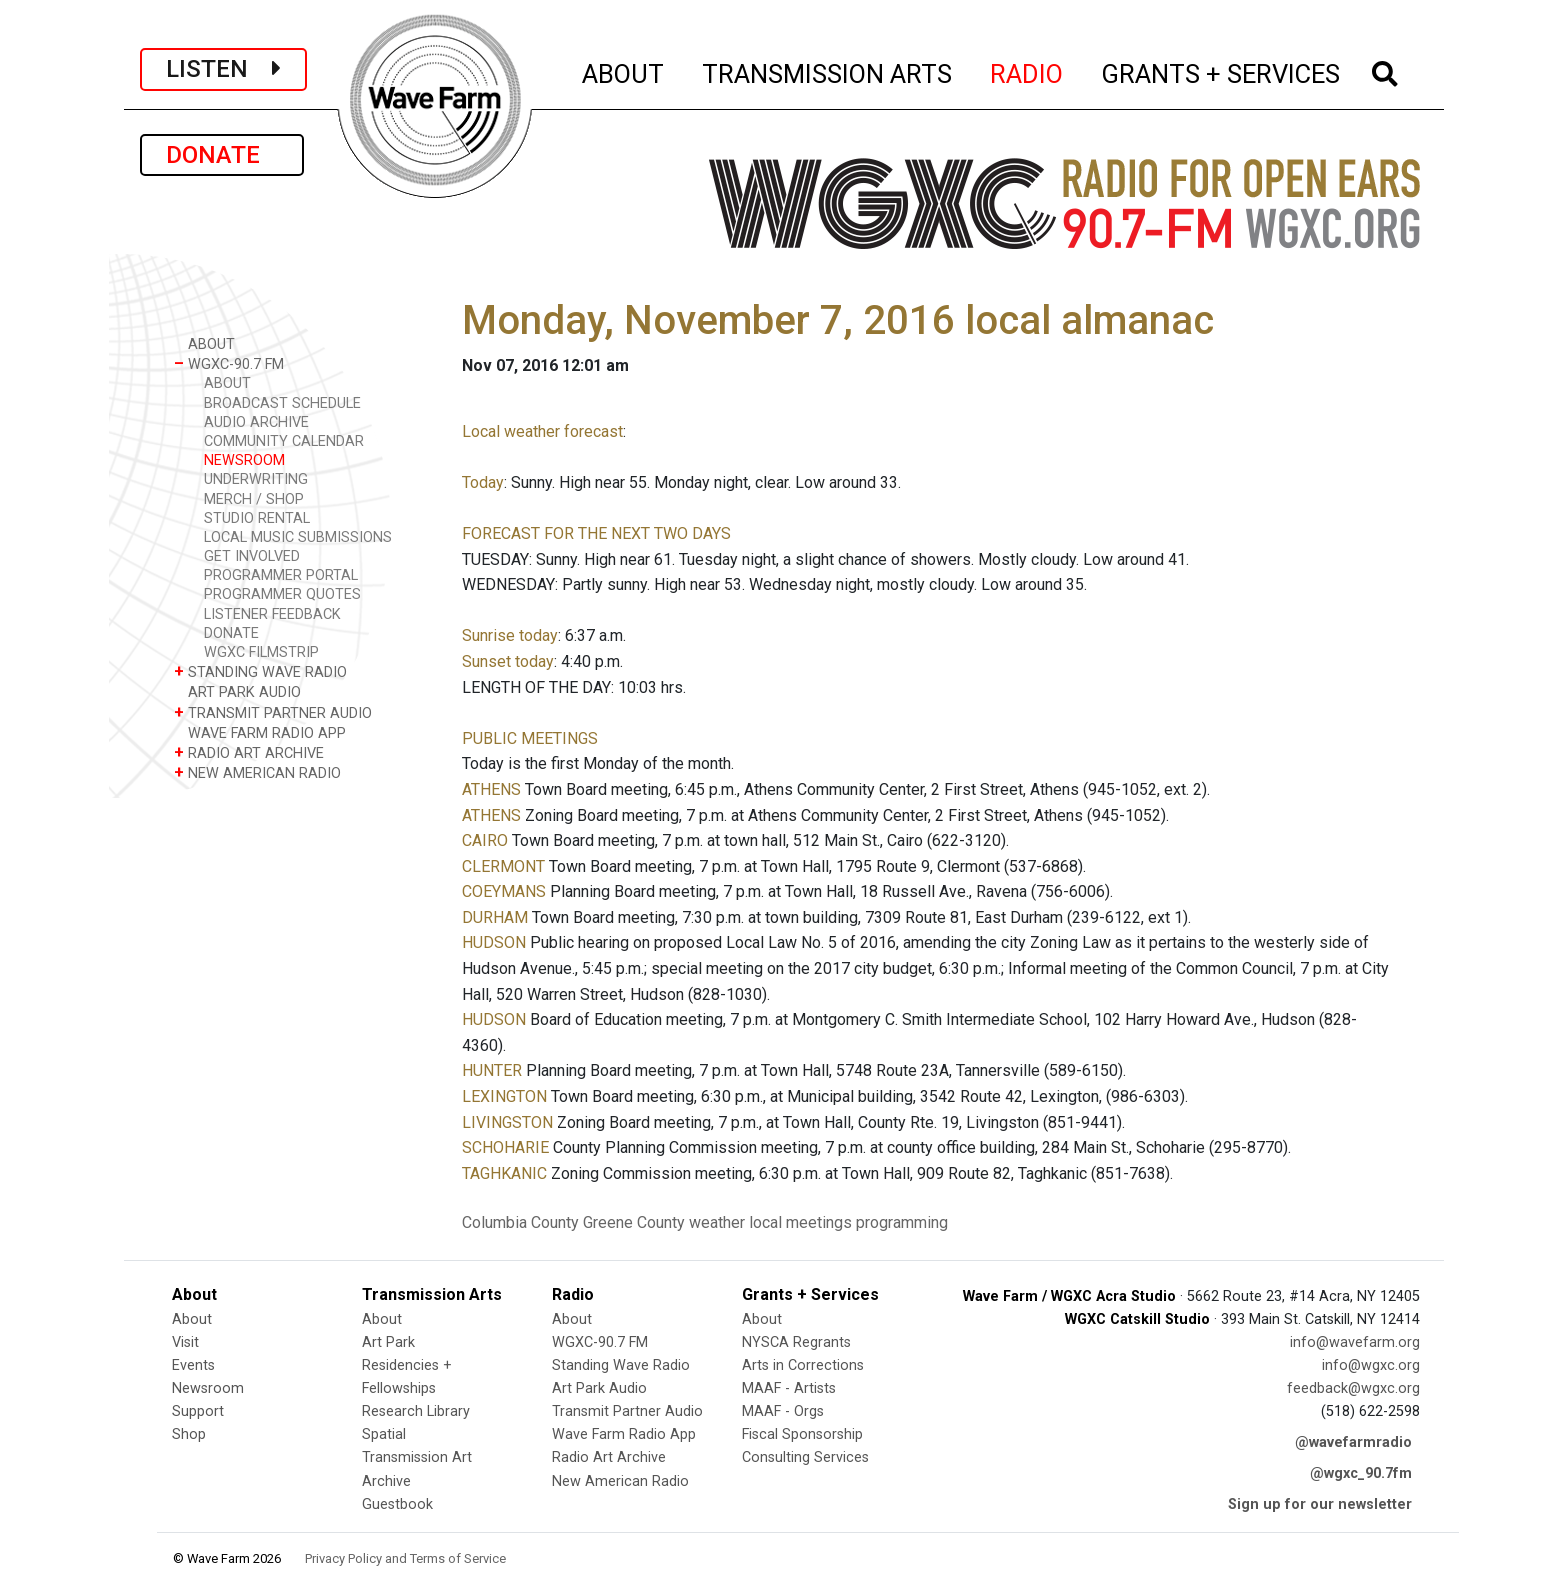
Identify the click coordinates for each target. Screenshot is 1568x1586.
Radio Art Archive (609, 1457)
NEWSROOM (244, 460)
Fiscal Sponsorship (802, 1434)
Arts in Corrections (803, 1365)
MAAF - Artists (789, 1388)
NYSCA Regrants (796, 1342)
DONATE (222, 155)
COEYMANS (504, 891)
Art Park (388, 1342)
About (192, 1319)
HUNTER (492, 1070)
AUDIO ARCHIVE (256, 422)
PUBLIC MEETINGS (530, 738)
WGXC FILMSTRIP (261, 652)
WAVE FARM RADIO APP (260, 732)
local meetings (800, 1222)
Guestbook (397, 1504)
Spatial (384, 1434)
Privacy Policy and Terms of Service (405, 1558)
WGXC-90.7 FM (229, 363)
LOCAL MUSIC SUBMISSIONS (298, 537)
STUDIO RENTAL (257, 518)
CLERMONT (503, 866)
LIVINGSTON (507, 1122)
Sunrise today (510, 635)
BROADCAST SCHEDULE (282, 403)
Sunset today (508, 661)
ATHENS (491, 789)
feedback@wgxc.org (1353, 1388)
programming (902, 1222)
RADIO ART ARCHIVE (249, 752)
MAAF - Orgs (783, 1411)
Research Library (416, 1411)
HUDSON (494, 942)
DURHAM (495, 917)
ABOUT (624, 71)
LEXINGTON (504, 1096)
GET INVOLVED (252, 556)
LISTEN (223, 69)
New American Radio (620, 1481)
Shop (189, 1434)
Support (198, 1411)
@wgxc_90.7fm (1361, 1473)
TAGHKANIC (504, 1173)
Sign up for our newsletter (1320, 1504)
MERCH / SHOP (254, 499)
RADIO (1027, 71)
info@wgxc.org (1371, 1365)
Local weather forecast (542, 431)
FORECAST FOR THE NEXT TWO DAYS (596, 533)
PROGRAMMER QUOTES (282, 594)
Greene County (634, 1222)
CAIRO (485, 840)
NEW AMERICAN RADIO (257, 772)
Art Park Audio (599, 1388)
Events (193, 1365)
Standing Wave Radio (621, 1365)
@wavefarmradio (1353, 1442)
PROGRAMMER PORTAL (281, 575)
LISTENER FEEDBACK (272, 614)
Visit (185, 1342)
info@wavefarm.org (1355, 1342)
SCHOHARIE (505, 1147)
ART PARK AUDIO (237, 691)
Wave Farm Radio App (624, 1434)
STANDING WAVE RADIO (260, 671)
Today (483, 482)
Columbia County (520, 1222)
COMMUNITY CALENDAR (284, 441)
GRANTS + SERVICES (1221, 71)
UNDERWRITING (256, 479)
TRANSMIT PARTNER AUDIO (273, 712)
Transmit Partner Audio (627, 1411)
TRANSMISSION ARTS (828, 71)
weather (717, 1222)
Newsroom (208, 1388)
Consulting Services (805, 1457)
